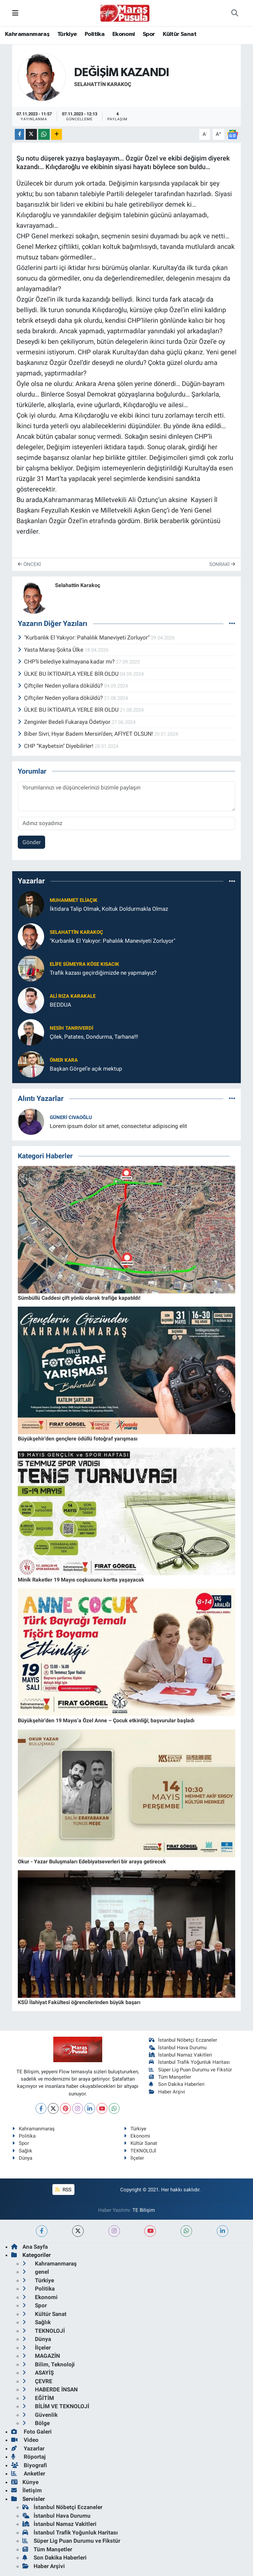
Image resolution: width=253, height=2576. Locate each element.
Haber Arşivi (167, 2092)
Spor (149, 34)
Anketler (28, 2473)
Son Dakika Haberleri (177, 2084)
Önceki (29, 564)
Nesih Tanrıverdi (71, 1028)
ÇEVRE (37, 2381)
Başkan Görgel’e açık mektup (86, 1068)
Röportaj (28, 2456)
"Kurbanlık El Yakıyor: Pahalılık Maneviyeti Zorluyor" (84, 637)
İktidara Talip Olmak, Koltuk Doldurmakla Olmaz (109, 908)
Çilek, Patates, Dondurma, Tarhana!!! (94, 1036)
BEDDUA (60, 1004)
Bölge (36, 2423)
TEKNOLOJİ (140, 2151)
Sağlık (22, 2151)
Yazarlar (27, 2448)
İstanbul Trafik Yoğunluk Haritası (189, 2062)
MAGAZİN (41, 2356)
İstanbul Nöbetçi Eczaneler (183, 2040)
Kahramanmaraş (27, 34)
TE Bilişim (143, 2210)
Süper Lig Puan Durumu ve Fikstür (190, 2070)
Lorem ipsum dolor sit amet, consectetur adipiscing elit (118, 1126)
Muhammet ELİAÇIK (74, 900)
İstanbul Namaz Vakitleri (180, 2055)
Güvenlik (40, 2415)
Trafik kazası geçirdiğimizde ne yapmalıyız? (103, 972)
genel (35, 2271)
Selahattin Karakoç (102, 84)
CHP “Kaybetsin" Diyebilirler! (56, 746)
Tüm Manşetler (170, 2077)
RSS (63, 2190)
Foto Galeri (31, 2431)
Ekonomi (123, 34)
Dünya (22, 2158)
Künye (25, 2482)
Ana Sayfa (29, 2246)
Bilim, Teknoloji (48, 2364)
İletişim (26, 2490)
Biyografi (29, 2465)
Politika (94, 34)
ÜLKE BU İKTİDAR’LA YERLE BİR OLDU (69, 673)
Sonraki (222, 564)
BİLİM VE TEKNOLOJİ (55, 2406)
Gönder (31, 842)
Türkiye (67, 34)
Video (25, 2440)
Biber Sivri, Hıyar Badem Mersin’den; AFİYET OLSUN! (86, 733)
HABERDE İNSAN (50, 2389)
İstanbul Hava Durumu (178, 2048)
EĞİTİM (38, 2398)
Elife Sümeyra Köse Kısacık (84, 964)
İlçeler (134, 2158)
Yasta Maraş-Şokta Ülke (51, 649)
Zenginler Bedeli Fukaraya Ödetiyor (65, 722)
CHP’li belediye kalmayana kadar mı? (67, 661)
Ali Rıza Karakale (73, 996)
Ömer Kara (64, 1060)
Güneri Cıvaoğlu (71, 1117)
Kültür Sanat (179, 34)
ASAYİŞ (38, 2372)
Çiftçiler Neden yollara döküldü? (61, 685)
